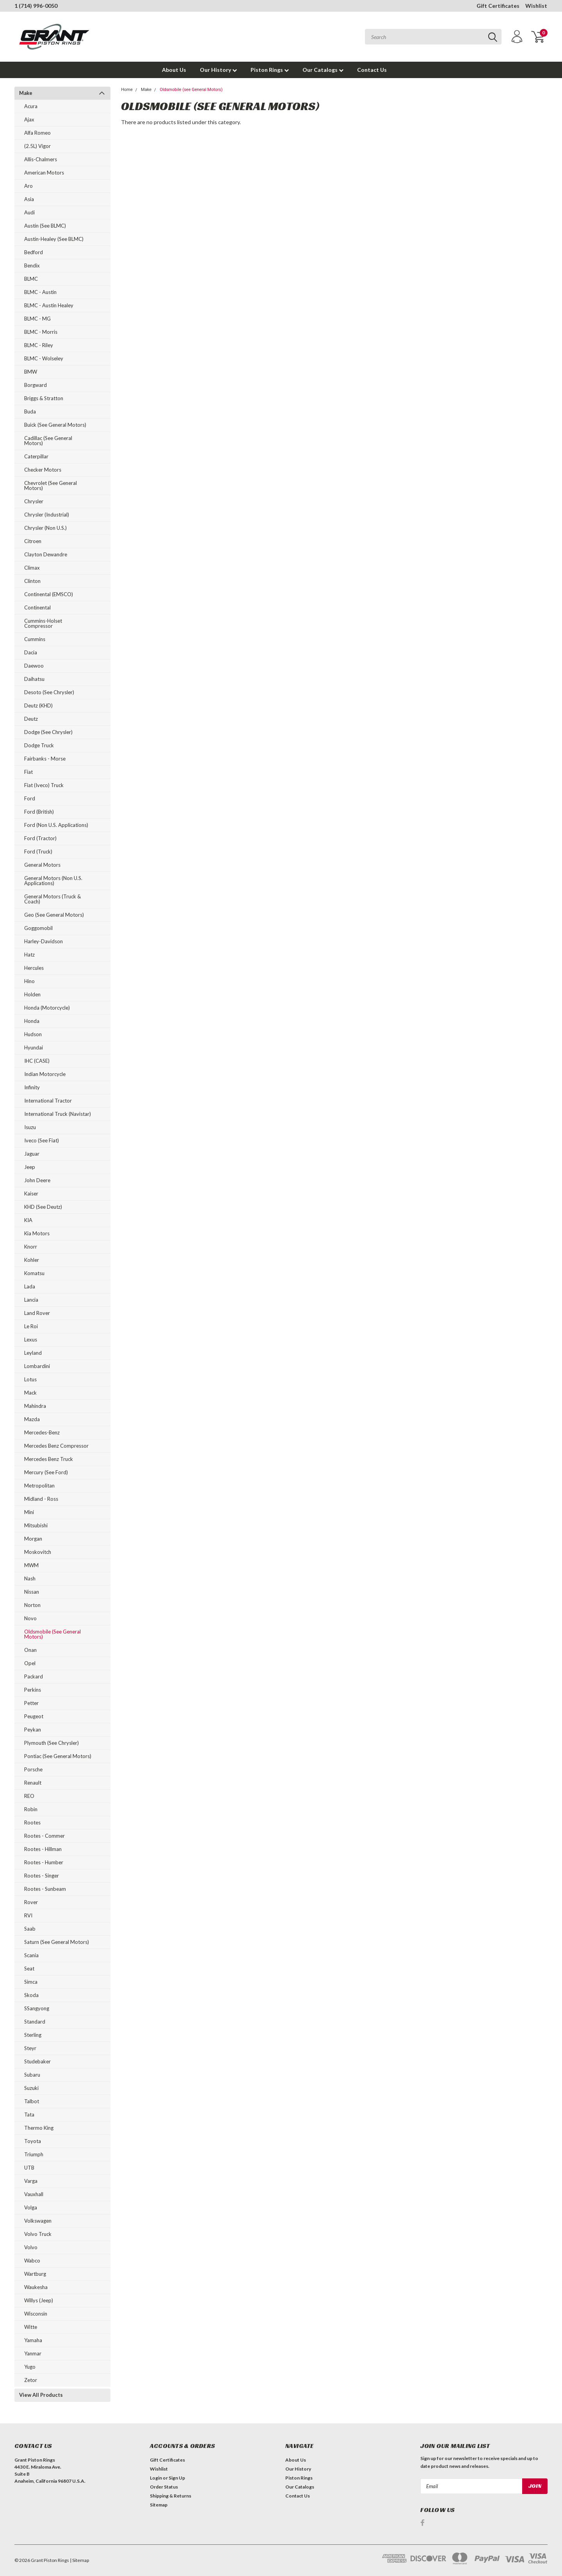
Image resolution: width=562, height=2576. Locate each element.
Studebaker (37, 2061)
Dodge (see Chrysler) (48, 732)
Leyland (33, 1353)
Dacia (30, 652)
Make (25, 93)
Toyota (32, 2141)
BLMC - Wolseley (43, 358)
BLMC (31, 279)
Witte (30, 2327)
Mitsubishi (36, 1525)
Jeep (29, 1167)
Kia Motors (37, 1233)
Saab (30, 1929)
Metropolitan (39, 1485)
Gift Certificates (498, 5)
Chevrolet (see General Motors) (50, 485)
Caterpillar (36, 456)
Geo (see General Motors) (54, 915)
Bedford (33, 252)
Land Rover (37, 1313)
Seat (29, 1968)
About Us (174, 69)
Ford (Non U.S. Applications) (56, 825)
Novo (30, 1618)
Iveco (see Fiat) (41, 1140)
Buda (30, 411)
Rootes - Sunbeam (45, 1889)
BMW (30, 372)
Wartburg (35, 2274)
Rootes (32, 1822)
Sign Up (177, 2478)
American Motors (44, 172)
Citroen (32, 541)
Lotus (30, 1379)
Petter (31, 1703)
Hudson (33, 1034)
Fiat (28, 772)
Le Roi (31, 1326)
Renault (32, 1783)
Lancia (31, 1300)
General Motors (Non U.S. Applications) (53, 880)
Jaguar (31, 1154)
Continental (37, 607)
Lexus (30, 1339)
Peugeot (33, 1716)
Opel (30, 1663)
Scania (31, 1955)
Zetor (30, 2380)
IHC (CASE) (37, 1061)
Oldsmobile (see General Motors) (52, 1634)
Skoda (31, 1995)
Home (127, 89)
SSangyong (36, 2008)
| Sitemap (79, 2560)
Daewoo (34, 666)
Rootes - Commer (44, 1836)
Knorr (30, 1246)
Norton (32, 1605)
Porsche (33, 1769)
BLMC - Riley (38, 345)
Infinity (32, 1087)
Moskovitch (37, 1552)
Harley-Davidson (43, 941)
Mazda (32, 1419)
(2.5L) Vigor (37, 146)
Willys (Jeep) (38, 2300)
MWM (31, 1565)
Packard (33, 1676)
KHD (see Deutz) (43, 1207)
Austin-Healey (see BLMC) (54, 239)
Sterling (32, 2035)
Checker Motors (42, 470)
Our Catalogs (322, 69)
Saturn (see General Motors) (56, 1942)
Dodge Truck (39, 745)
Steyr (30, 2048)
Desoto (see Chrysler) (49, 692)
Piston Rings (270, 69)
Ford (29, 798)
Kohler (31, 1260)
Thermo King (38, 2128)
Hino (29, 981)
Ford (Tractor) (40, 838)
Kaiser (31, 1193)
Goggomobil (38, 928)
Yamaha (33, 2340)
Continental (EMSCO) (48, 594)
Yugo (30, 2367)
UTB (29, 2167)
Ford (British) (39, 812)
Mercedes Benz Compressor (56, 1446)
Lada (29, 1286)
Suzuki (31, 2088)
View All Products (41, 2395)
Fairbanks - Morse (45, 758)
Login (156, 2478)
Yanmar (32, 2353)
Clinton (32, 581)
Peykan (32, 1729)
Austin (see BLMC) (45, 226)
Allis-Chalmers (40, 159)
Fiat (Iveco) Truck (44, 785)
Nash (30, 1578)
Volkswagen (38, 2221)
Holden (32, 994)
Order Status (164, 2487)
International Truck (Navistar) (57, 1114)
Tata (29, 2114)
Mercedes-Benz (42, 1432)
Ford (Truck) (38, 851)
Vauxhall (33, 2194)
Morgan (33, 1539)
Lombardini (37, 1366)
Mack (30, 1393)
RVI (28, 1915)
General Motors (42, 865)
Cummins (34, 639)
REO (29, 1796)
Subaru (32, 2075)
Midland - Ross (41, 1499)
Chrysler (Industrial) (46, 514)
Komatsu (34, 1273)
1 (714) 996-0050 (35, 5)
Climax (32, 568)
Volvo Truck (38, 2234)
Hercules (34, 968)
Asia (29, 199)
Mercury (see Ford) (46, 1472)
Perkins (32, 1690)
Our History (218, 69)
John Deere (37, 1180)
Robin (30, 1809)
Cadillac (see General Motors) (48, 440)
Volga (30, 2207)
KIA (28, 1220)
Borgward (35, 385)
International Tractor (48, 1100)
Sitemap (158, 2505)
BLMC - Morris (40, 332)
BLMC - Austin (40, 292)
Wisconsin (35, 2314)
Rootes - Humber (43, 1862)
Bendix (32, 265)
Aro (28, 186)
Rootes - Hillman (43, 1849)
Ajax (29, 119)
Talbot (31, 2101)
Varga (30, 2181)
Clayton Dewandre (45, 554)
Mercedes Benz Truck (48, 1459)
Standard (34, 2021)
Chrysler (33, 501)
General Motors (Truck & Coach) (52, 899)
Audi (29, 212)
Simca (30, 1982)
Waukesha (36, 2287)
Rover (31, 1902)
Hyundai (33, 1047)
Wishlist (536, 5)
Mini (29, 1512)
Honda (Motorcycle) (47, 1008)
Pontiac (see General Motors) (57, 1756)
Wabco (32, 2260)
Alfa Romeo (37, 133)
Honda (31, 1021)
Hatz (29, 954)
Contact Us (372, 69)
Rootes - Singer (41, 1875)
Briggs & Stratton (43, 398)
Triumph (33, 2154)
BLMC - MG (37, 318)
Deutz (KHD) (38, 705)
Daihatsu (34, 679)
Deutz (31, 719)
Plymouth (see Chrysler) (51, 1743)
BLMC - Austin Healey (48, 305)
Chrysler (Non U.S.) (45, 528)
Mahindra (35, 1406)
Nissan (31, 1592)
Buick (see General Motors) (55, 425)
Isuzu (30, 1127)
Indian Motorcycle (45, 1074)
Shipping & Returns (170, 2496)
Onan (30, 1650)
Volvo (30, 2247)
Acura (30, 106)
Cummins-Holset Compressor (43, 623)
